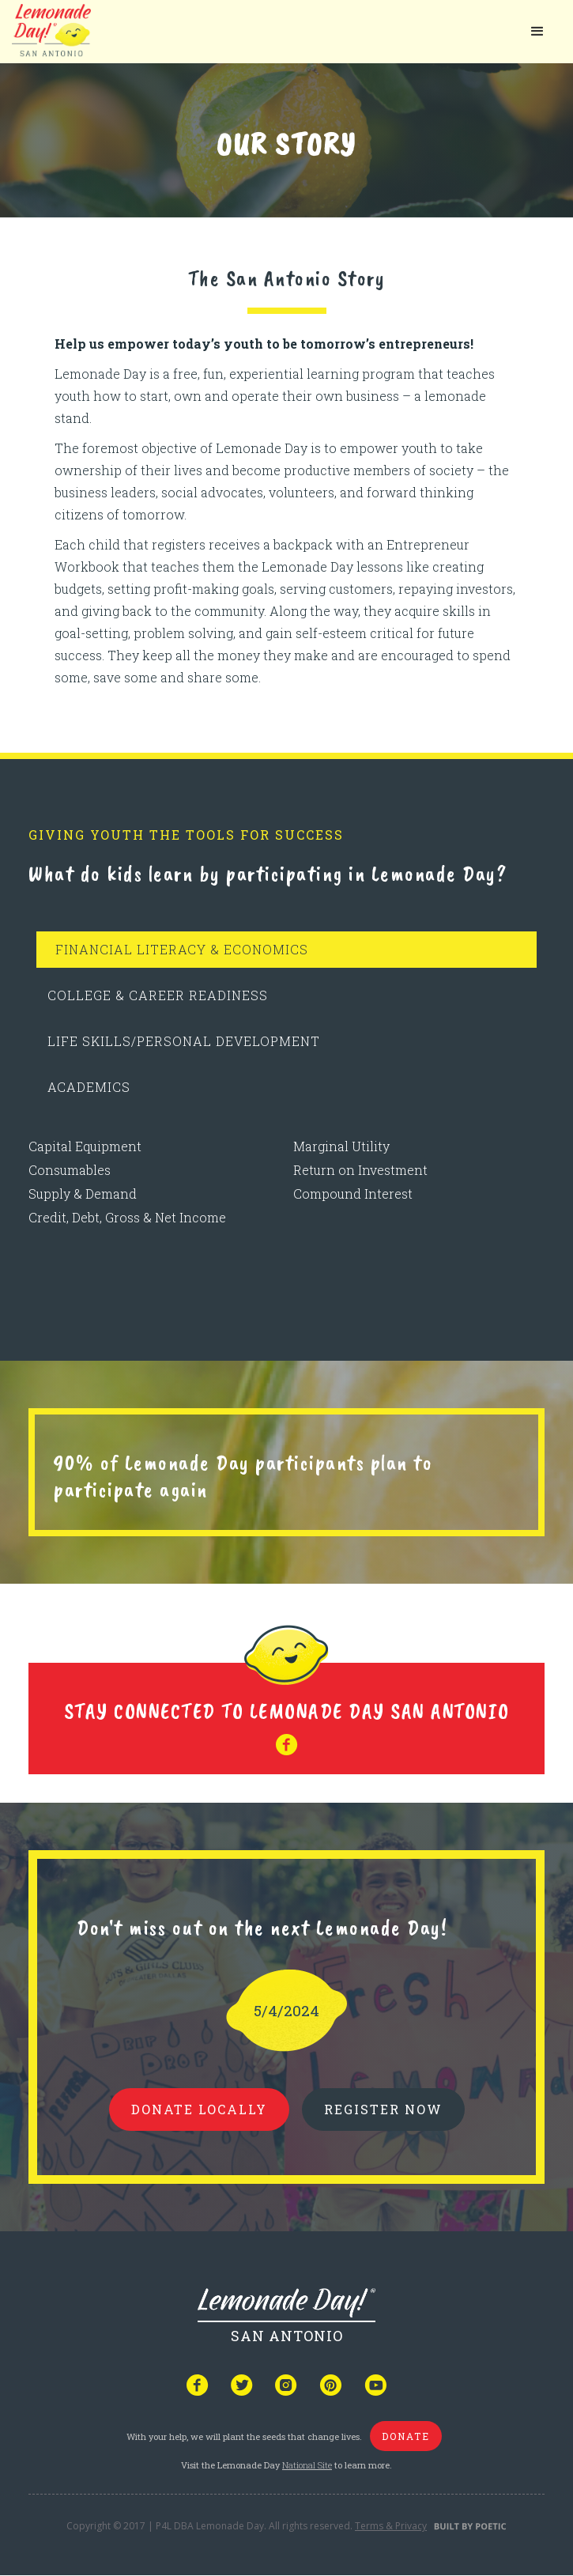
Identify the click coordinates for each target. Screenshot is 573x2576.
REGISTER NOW (383, 2109)
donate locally (199, 2109)
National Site (307, 2465)
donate (406, 2436)
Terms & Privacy (391, 2526)
